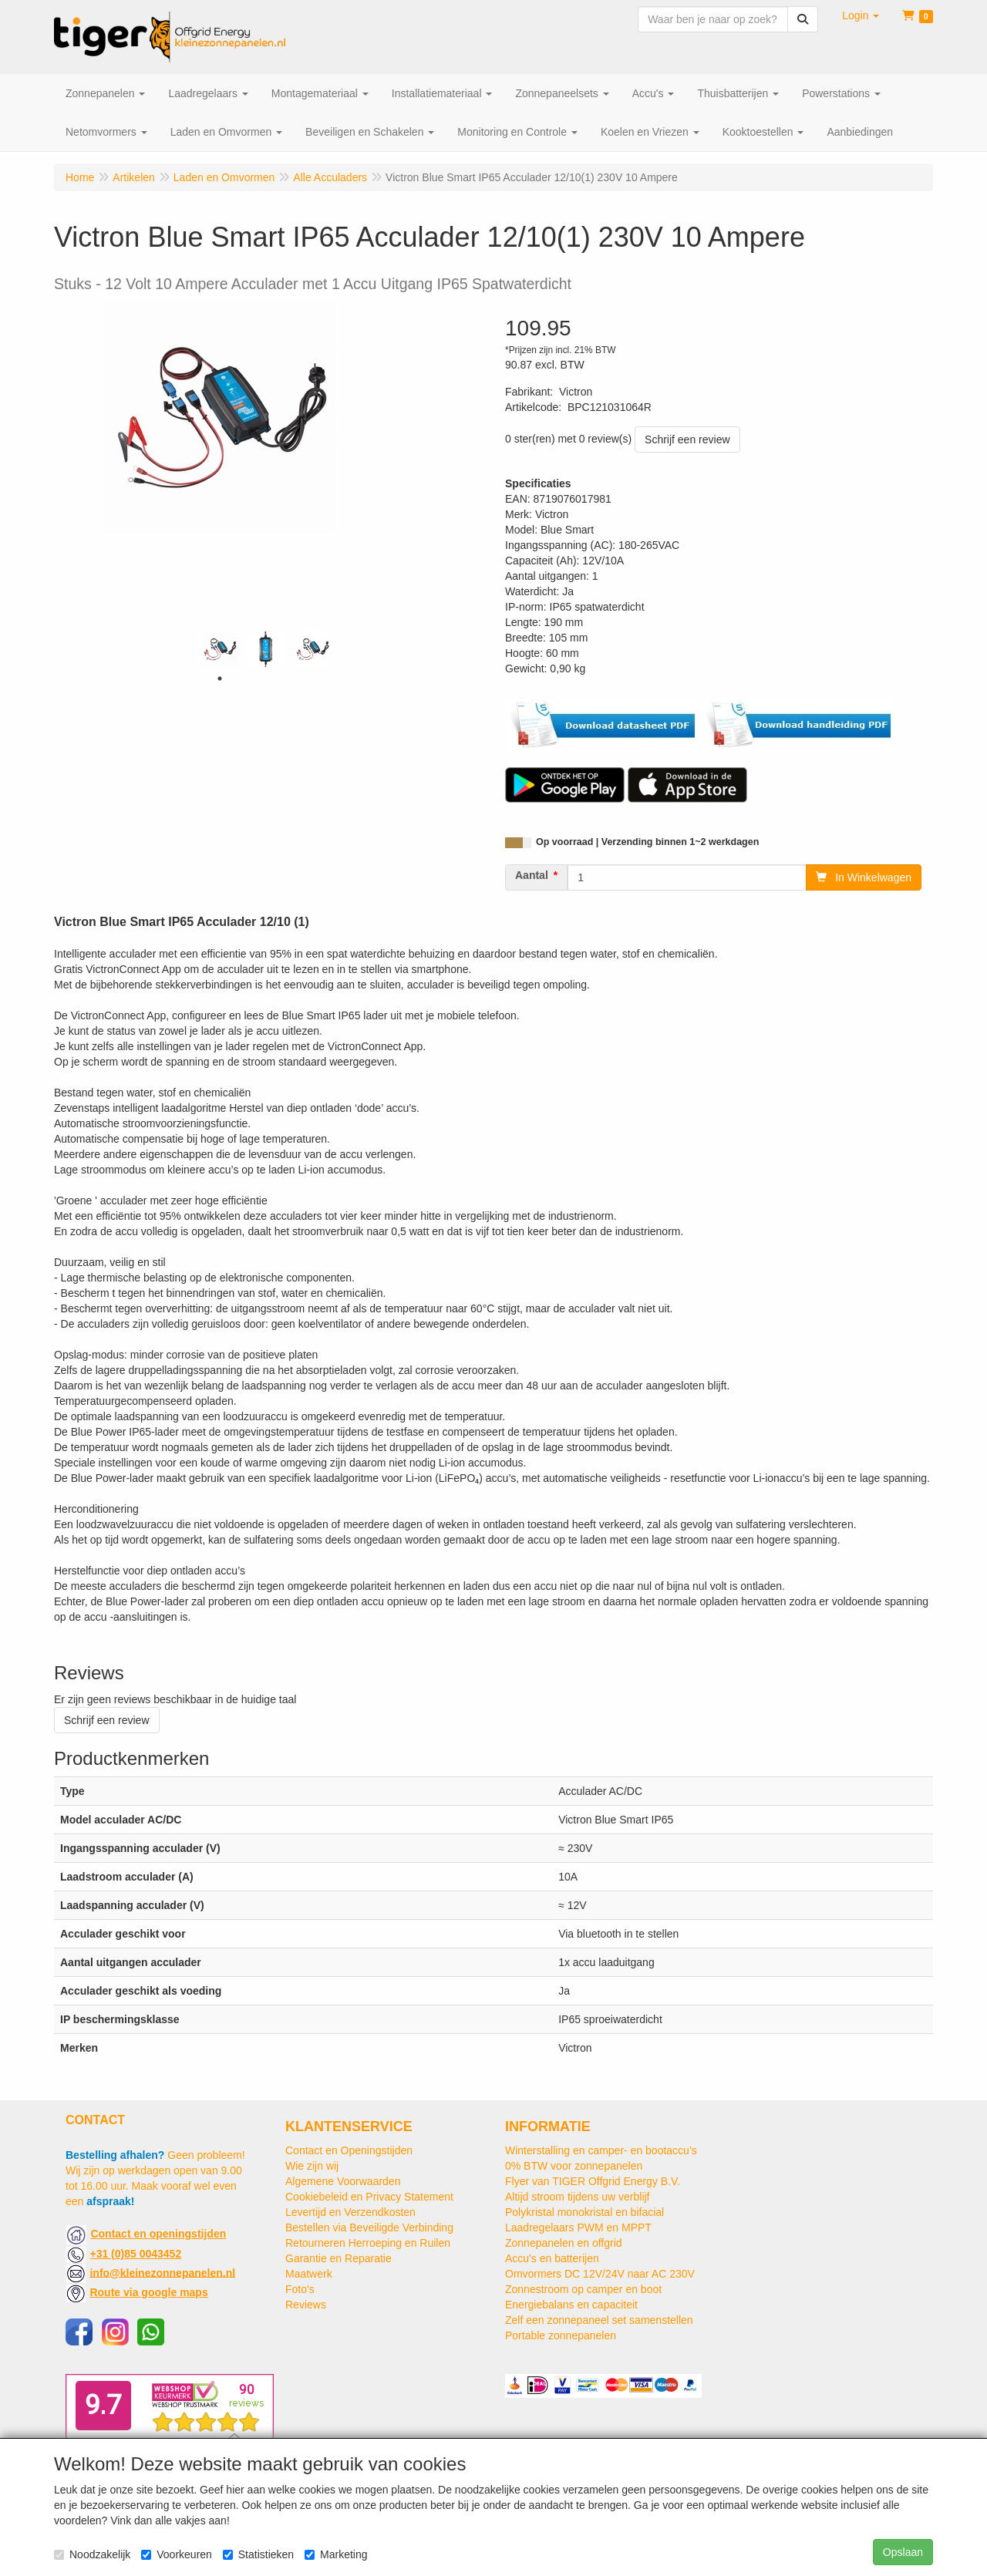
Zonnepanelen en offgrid (563, 2243)
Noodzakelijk (92, 2554)
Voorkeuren (176, 2554)
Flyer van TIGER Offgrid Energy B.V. (592, 2181)
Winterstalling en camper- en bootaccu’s (601, 2150)
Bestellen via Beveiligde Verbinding (369, 2227)
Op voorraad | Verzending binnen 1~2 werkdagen (647, 842)
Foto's (300, 2289)
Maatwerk (308, 2274)
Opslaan (903, 2552)
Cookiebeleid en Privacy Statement (369, 2196)
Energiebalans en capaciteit (571, 2304)
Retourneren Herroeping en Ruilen (367, 2243)
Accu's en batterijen (552, 2258)
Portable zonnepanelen (560, 2335)
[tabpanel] (219, 649)
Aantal (531, 875)
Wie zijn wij (312, 2166)
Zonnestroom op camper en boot (583, 2289)
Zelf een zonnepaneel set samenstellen (599, 2320)
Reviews (305, 2304)
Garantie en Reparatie (338, 2258)
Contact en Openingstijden (349, 2150)
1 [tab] (219, 678)
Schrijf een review (687, 439)
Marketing (336, 2554)
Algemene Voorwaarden (342, 2181)
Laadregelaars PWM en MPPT (578, 2227)
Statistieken (258, 2554)
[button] (860, 15)
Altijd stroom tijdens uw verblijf (577, 2196)
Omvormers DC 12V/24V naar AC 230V (600, 2274)
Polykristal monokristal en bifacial (584, 2212)
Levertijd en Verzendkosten (350, 2212)
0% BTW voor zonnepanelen (573, 2166)
